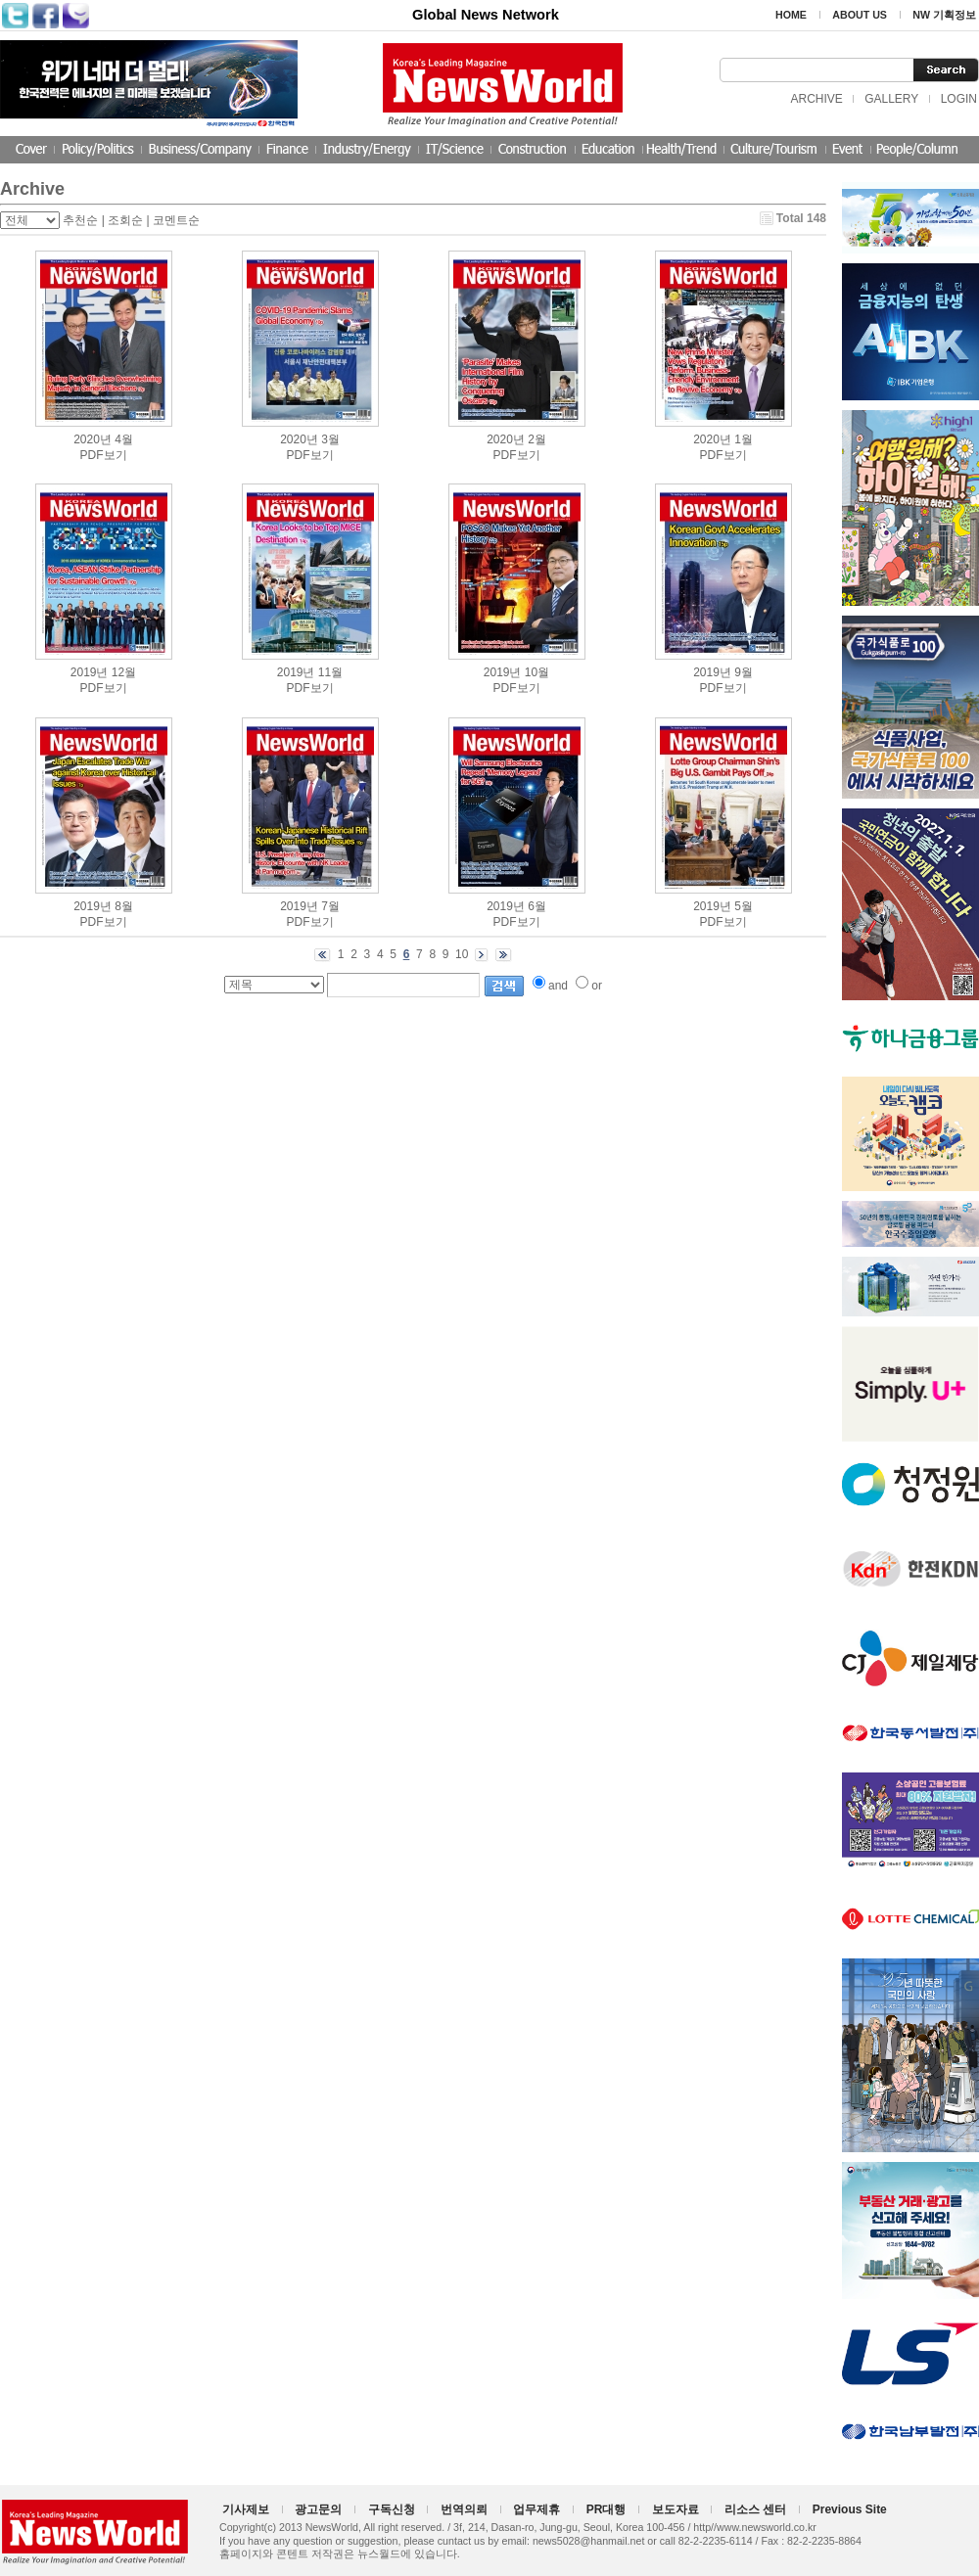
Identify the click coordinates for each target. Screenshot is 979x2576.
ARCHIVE (816, 99)
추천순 (80, 220)
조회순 (125, 220)
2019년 (89, 672)
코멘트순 (176, 220)
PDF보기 (103, 455)
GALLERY (891, 99)
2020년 (92, 439)
